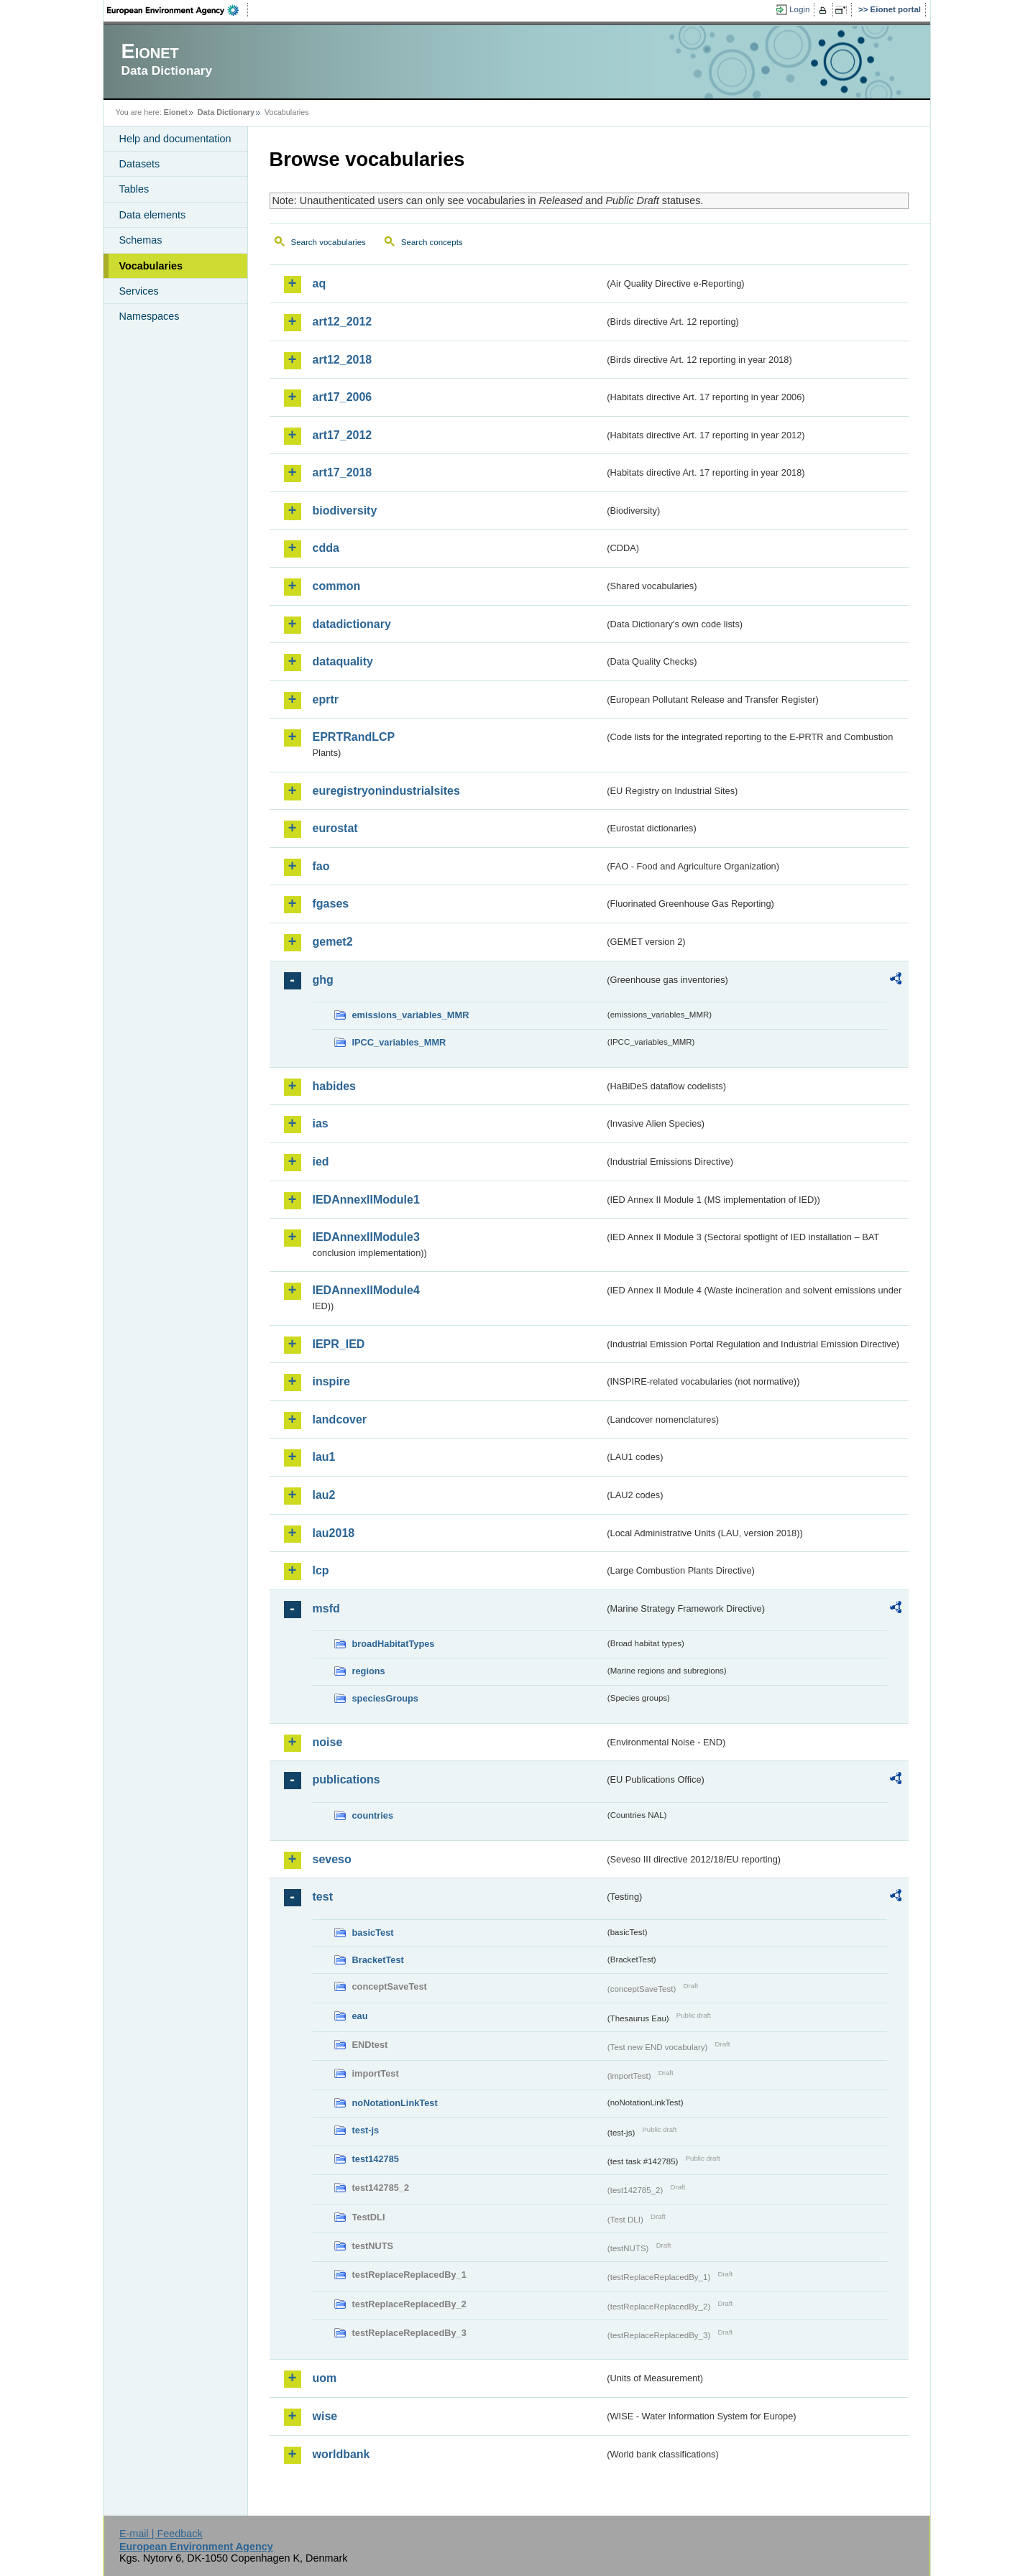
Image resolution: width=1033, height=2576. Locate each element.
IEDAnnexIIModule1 (366, 1200)
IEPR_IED (339, 1344)
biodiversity (345, 510)
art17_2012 (342, 435)
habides (334, 1086)
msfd (326, 1608)
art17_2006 (342, 397)
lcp (321, 1570)
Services (139, 291)
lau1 (324, 1457)
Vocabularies (151, 266)
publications (346, 1779)
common (337, 586)
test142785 (375, 2158)
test (323, 1897)
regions (368, 1671)
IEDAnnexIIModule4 (366, 1290)
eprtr (326, 699)
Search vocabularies (328, 242)
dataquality (343, 661)
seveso (332, 1859)
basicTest (373, 1932)
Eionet (176, 112)
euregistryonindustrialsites (386, 791)
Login (799, 9)
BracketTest (378, 1959)
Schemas (140, 240)
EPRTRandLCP (354, 737)
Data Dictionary (226, 112)
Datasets (139, 164)
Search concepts (432, 242)
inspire (331, 1381)
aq (319, 283)
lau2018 (334, 1533)
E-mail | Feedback (161, 2533)
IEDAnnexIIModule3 (366, 1237)
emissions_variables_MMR (410, 1015)
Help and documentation (175, 138)
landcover (340, 1419)
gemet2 (333, 942)
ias (321, 1123)
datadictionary (352, 624)
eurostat (335, 828)
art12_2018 (342, 360)
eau (360, 2016)
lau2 (324, 1495)
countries (373, 1815)
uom (325, 2378)
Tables (134, 189)
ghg (323, 980)
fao (321, 866)
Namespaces (149, 316)
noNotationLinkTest (395, 2102)
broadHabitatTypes (393, 1643)
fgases (331, 903)
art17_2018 (342, 472)
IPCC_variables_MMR (399, 1042)
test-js (366, 2130)
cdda (326, 548)
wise (325, 2416)
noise (328, 1742)
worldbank (341, 2454)
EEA (177, 10)
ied (321, 1161)
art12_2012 (342, 321)
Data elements (152, 215)
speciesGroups (385, 1698)
